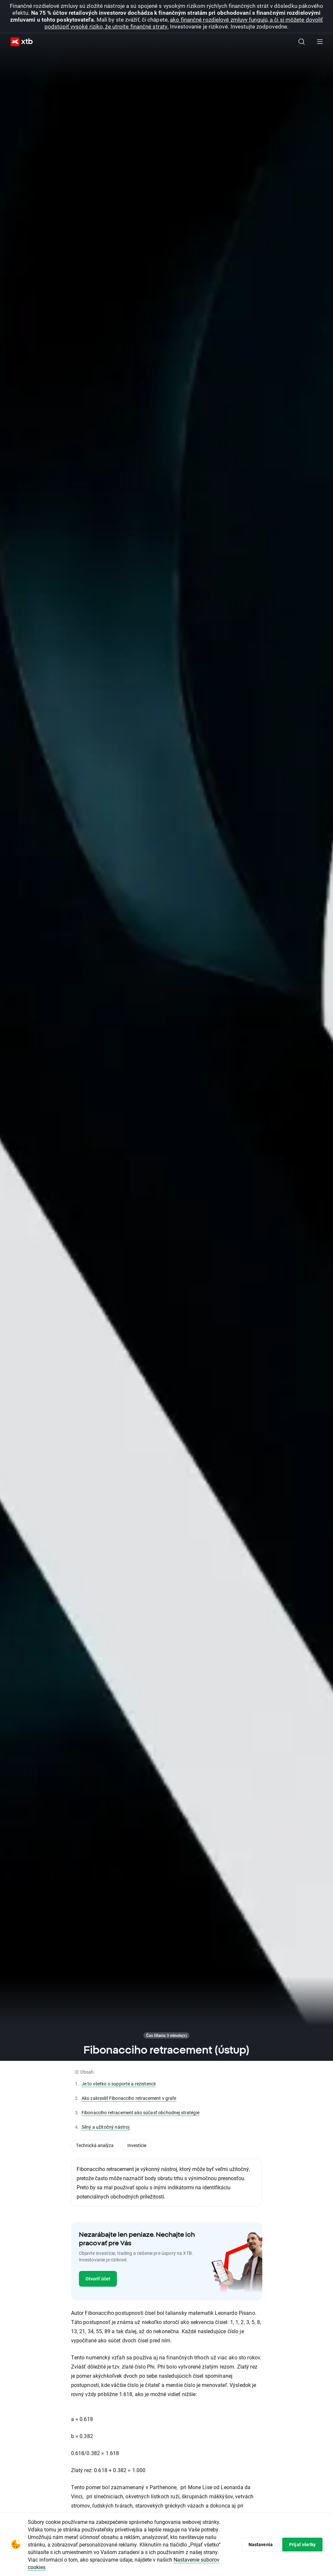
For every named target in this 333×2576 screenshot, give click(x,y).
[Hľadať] (301, 41)
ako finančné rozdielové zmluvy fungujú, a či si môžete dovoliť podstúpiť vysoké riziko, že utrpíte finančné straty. (184, 23)
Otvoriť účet (98, 2279)
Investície (136, 2145)
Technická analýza (95, 2145)
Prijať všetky (302, 2544)
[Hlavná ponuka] (320, 41)
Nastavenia (261, 2544)
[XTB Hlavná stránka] (19, 42)
